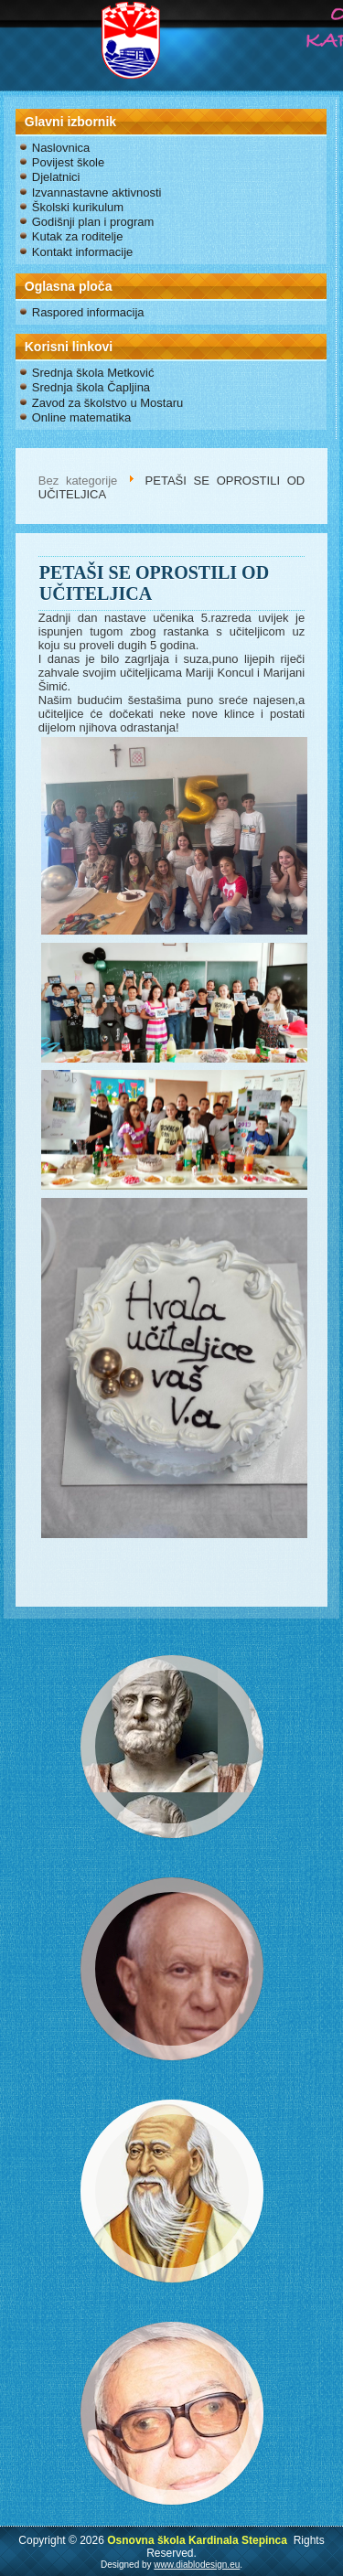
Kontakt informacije (83, 252)
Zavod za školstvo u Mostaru (107, 403)
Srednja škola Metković (93, 372)
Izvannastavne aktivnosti (97, 192)
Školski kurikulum (77, 207)
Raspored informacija (88, 312)
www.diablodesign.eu (197, 2565)
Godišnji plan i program (93, 222)
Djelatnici (56, 177)
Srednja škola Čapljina (91, 387)
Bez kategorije (78, 480)
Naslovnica (61, 148)
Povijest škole (68, 162)
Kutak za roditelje (77, 236)
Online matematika (81, 417)
